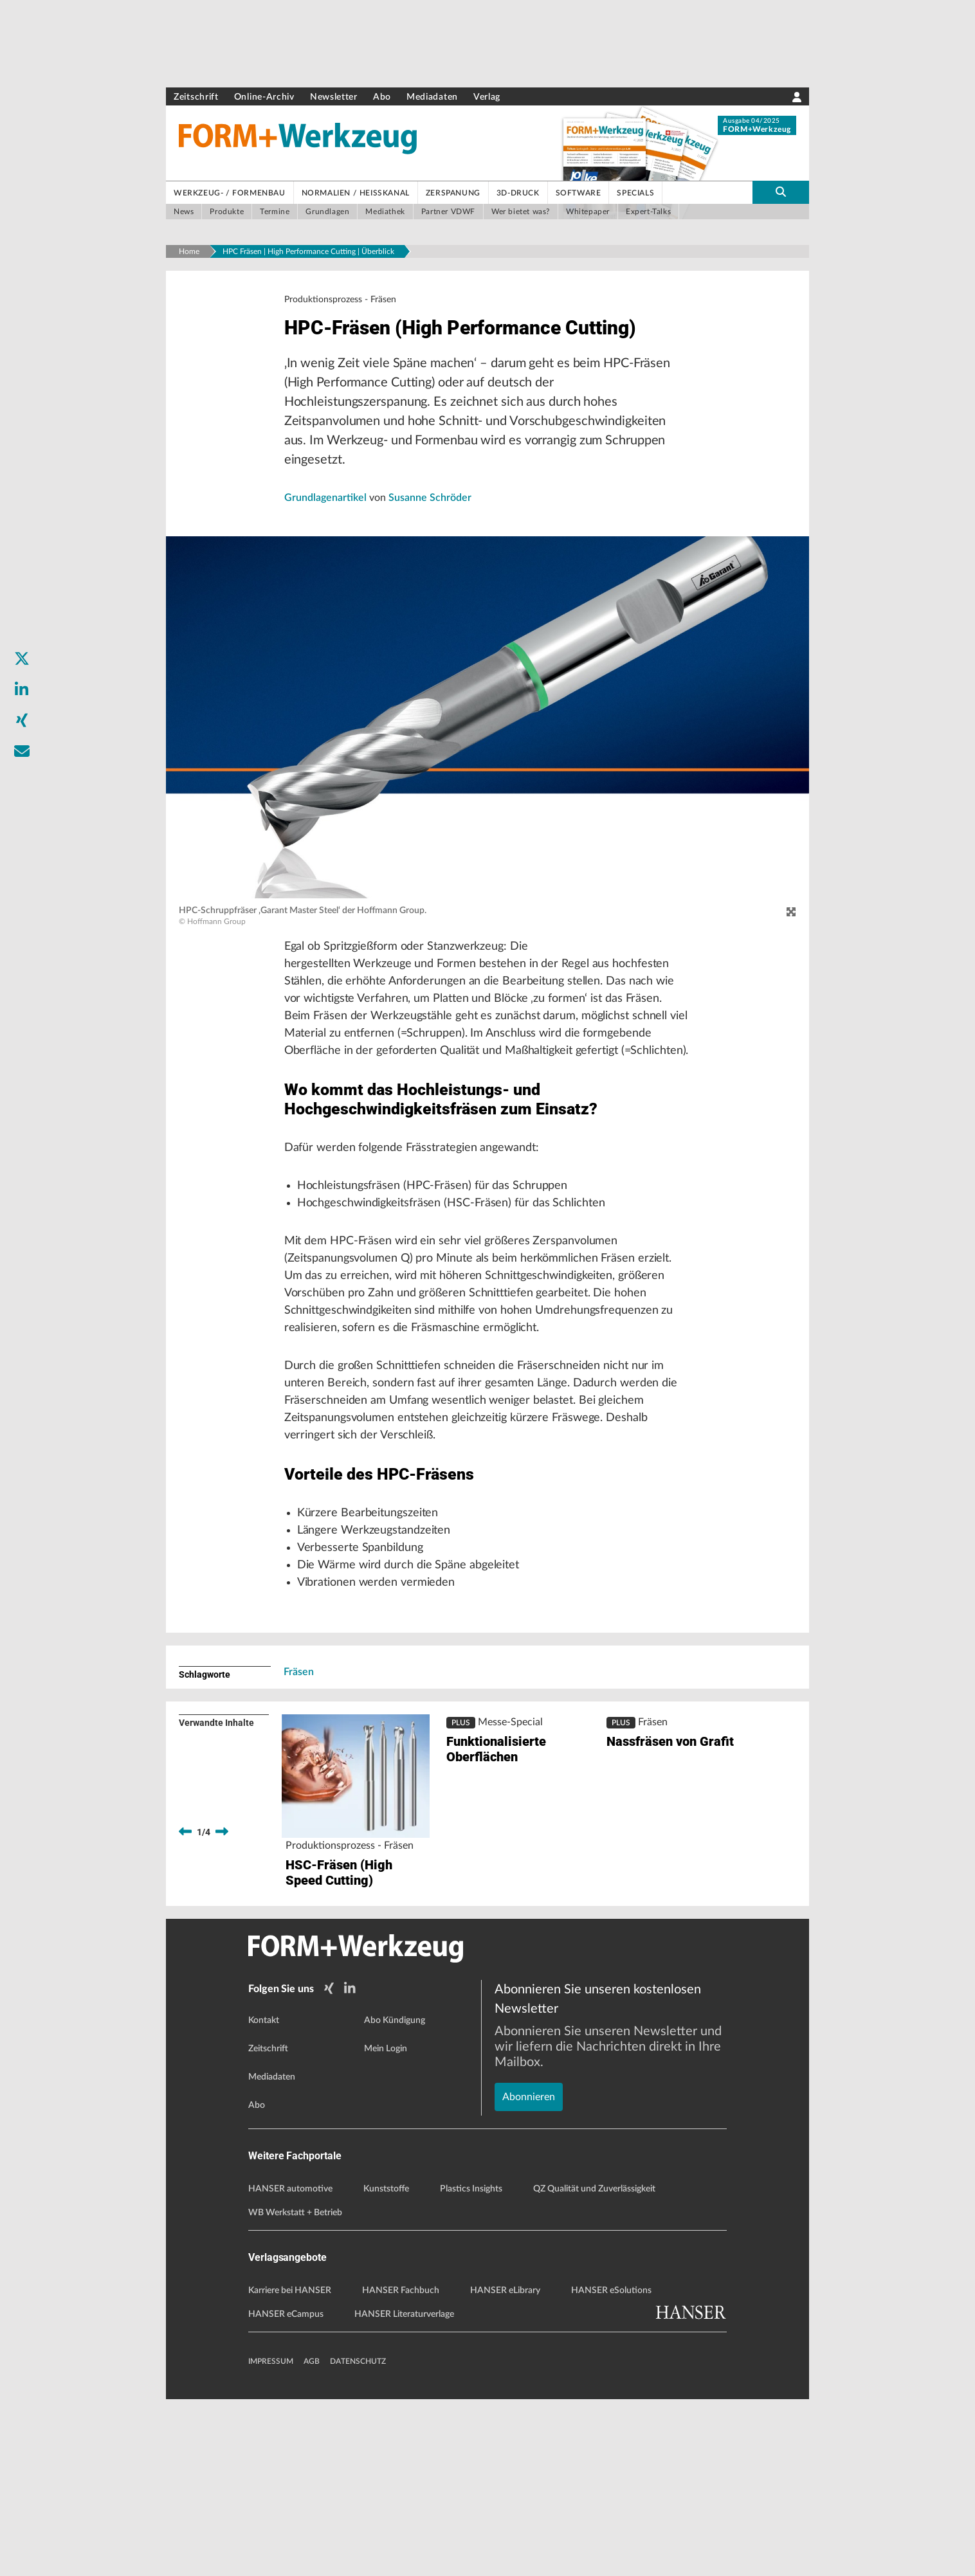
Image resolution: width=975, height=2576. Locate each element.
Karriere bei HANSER (289, 2467)
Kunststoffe (386, 2365)
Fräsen (299, 1852)
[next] (221, 2012)
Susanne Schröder (429, 536)
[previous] (185, 2012)
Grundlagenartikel (326, 536)
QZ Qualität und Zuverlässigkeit (594, 2365)
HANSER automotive (290, 2365)
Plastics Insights (471, 2365)
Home (189, 251)
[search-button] (780, 192)
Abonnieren (528, 2229)
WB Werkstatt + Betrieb (295, 2389)
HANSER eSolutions (611, 2467)
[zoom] (791, 950)
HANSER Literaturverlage (404, 2491)
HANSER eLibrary (505, 2467)
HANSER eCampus (285, 2491)
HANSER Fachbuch (400, 2467)
